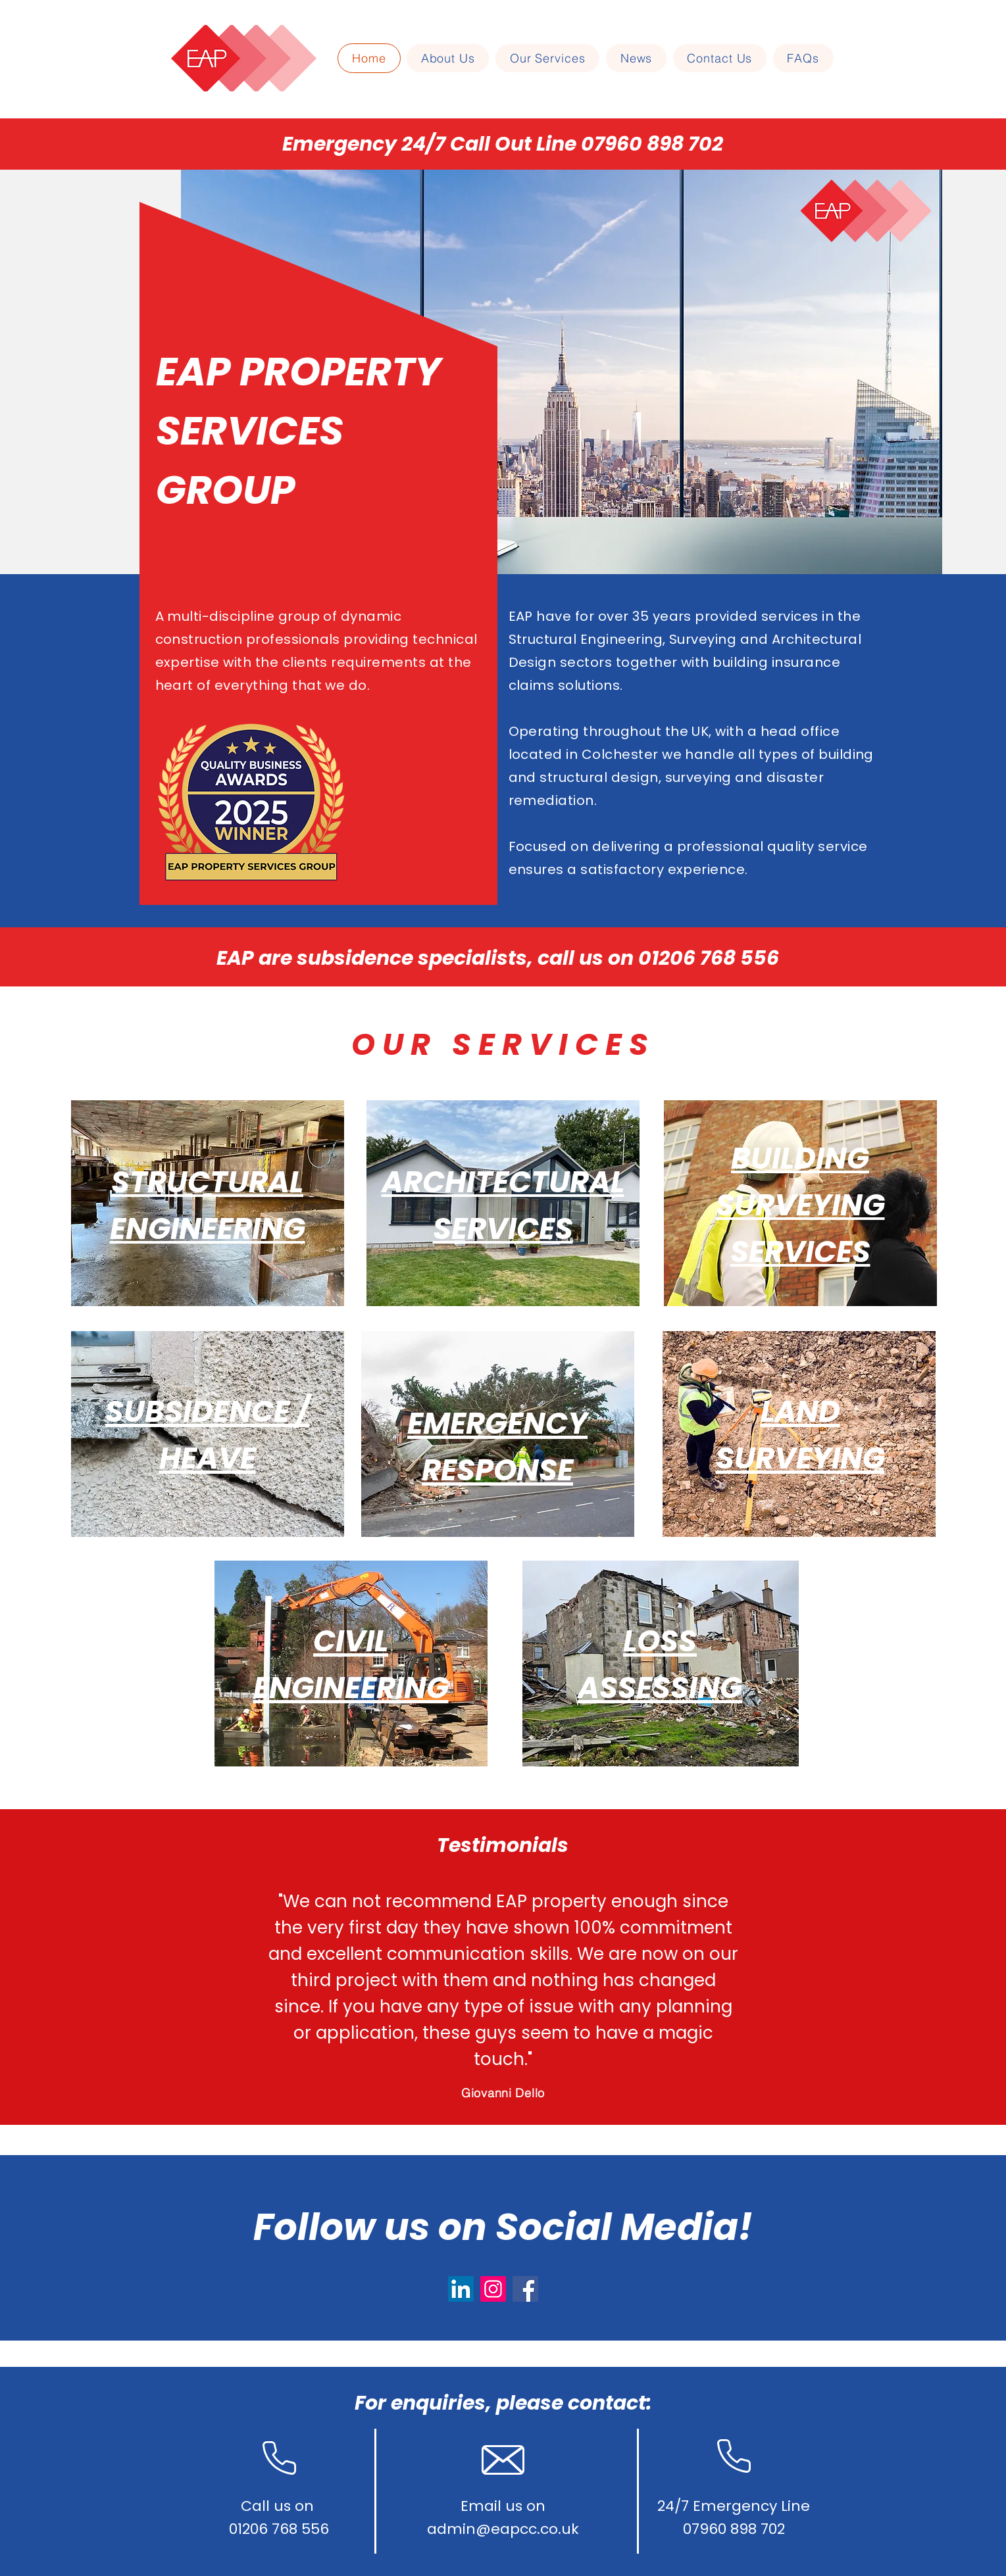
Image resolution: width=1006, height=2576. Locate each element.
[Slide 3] (516, 2092)
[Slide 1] (491, 2092)
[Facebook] (525, 2289)
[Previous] (74, 1967)
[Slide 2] (504, 2092)
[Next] (932, 1967)
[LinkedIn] (461, 2289)
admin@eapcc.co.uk (503, 2529)
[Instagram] (493, 2289)
